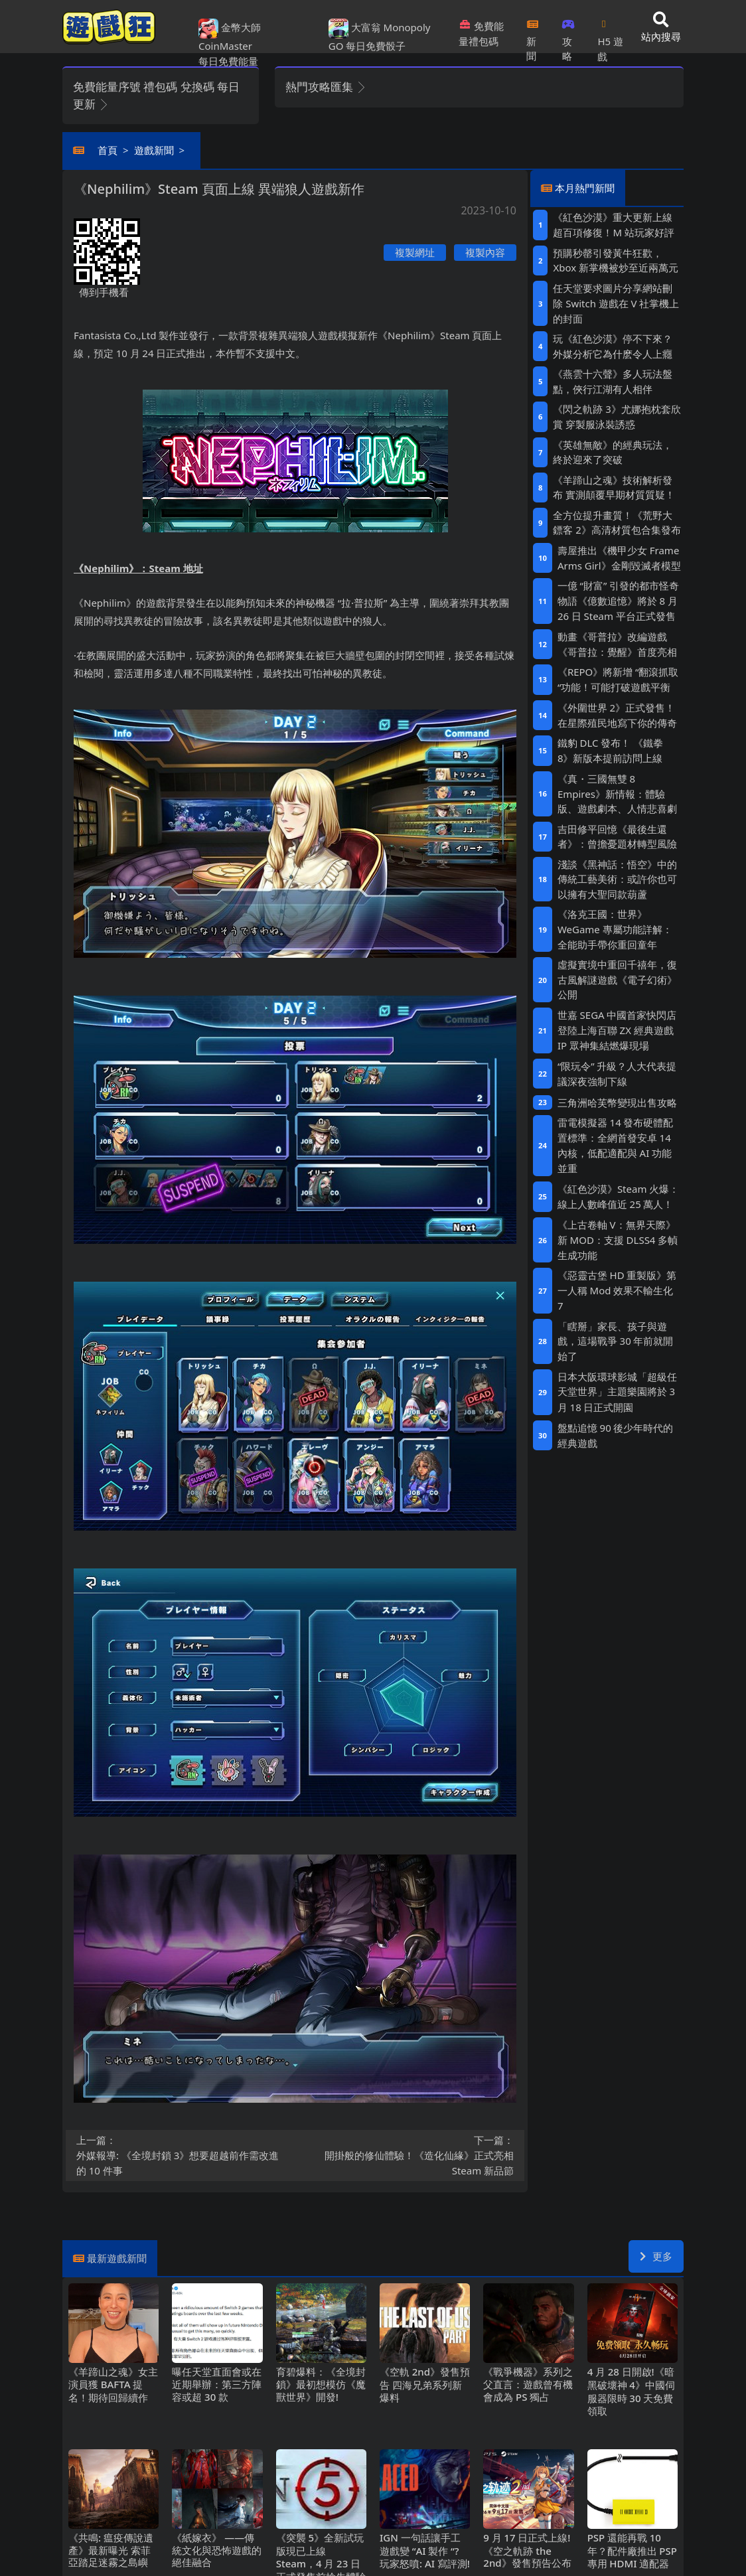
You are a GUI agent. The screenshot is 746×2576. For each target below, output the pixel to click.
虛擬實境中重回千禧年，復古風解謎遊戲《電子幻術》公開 (617, 979)
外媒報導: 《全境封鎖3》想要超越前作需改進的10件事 (181, 2155)
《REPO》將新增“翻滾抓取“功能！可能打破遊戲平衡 (618, 679)
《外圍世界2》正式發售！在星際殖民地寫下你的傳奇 (617, 715)
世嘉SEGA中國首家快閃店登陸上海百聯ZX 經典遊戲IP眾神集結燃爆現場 (617, 1030)
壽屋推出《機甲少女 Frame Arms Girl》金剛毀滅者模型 (619, 558)
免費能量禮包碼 (481, 33)
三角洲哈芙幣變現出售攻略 (617, 1102)
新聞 (532, 36)
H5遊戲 (610, 36)
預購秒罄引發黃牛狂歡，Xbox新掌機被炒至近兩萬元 (615, 260)
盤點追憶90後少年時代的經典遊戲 (616, 1435)
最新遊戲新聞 (117, 2258)
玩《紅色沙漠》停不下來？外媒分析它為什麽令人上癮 (612, 346)
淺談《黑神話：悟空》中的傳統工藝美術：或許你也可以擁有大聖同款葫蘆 (617, 879)
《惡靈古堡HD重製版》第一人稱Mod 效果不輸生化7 (617, 1290)
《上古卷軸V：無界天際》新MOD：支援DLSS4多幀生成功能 (618, 1240)
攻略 (568, 36)
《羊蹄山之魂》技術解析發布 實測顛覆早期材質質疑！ (614, 487)
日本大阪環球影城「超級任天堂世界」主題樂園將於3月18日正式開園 (617, 1392)
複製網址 (415, 252)
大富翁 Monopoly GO (380, 36)
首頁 (107, 150)
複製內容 (485, 252)
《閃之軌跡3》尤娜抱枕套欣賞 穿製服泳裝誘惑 (616, 416)
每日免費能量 (228, 61)
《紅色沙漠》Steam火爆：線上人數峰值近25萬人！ (618, 1196)
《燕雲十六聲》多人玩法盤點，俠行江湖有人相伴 (612, 381)
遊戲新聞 (154, 150)
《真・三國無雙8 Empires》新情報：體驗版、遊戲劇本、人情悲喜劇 (617, 794)
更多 (656, 2256)
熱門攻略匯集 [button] (326, 86)
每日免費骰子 (376, 45)
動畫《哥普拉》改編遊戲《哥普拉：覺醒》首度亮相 (617, 644)
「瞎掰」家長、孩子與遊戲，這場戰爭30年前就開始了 (616, 1341)
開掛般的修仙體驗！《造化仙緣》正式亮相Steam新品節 (408, 2155)
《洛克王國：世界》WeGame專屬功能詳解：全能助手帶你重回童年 (615, 929)
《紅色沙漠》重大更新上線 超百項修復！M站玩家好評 (613, 224)
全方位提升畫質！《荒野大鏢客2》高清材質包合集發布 (616, 522)
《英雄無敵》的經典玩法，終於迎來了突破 (612, 452)
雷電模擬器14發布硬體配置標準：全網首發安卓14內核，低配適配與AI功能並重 (616, 1145)
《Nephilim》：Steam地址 (138, 568)
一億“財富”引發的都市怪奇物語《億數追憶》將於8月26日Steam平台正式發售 (618, 601)
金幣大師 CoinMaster (229, 36)
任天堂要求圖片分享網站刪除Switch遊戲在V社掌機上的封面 (616, 303)
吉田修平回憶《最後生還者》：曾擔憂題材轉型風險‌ (617, 836)
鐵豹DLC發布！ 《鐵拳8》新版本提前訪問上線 (610, 750)
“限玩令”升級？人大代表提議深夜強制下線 (617, 1073)
